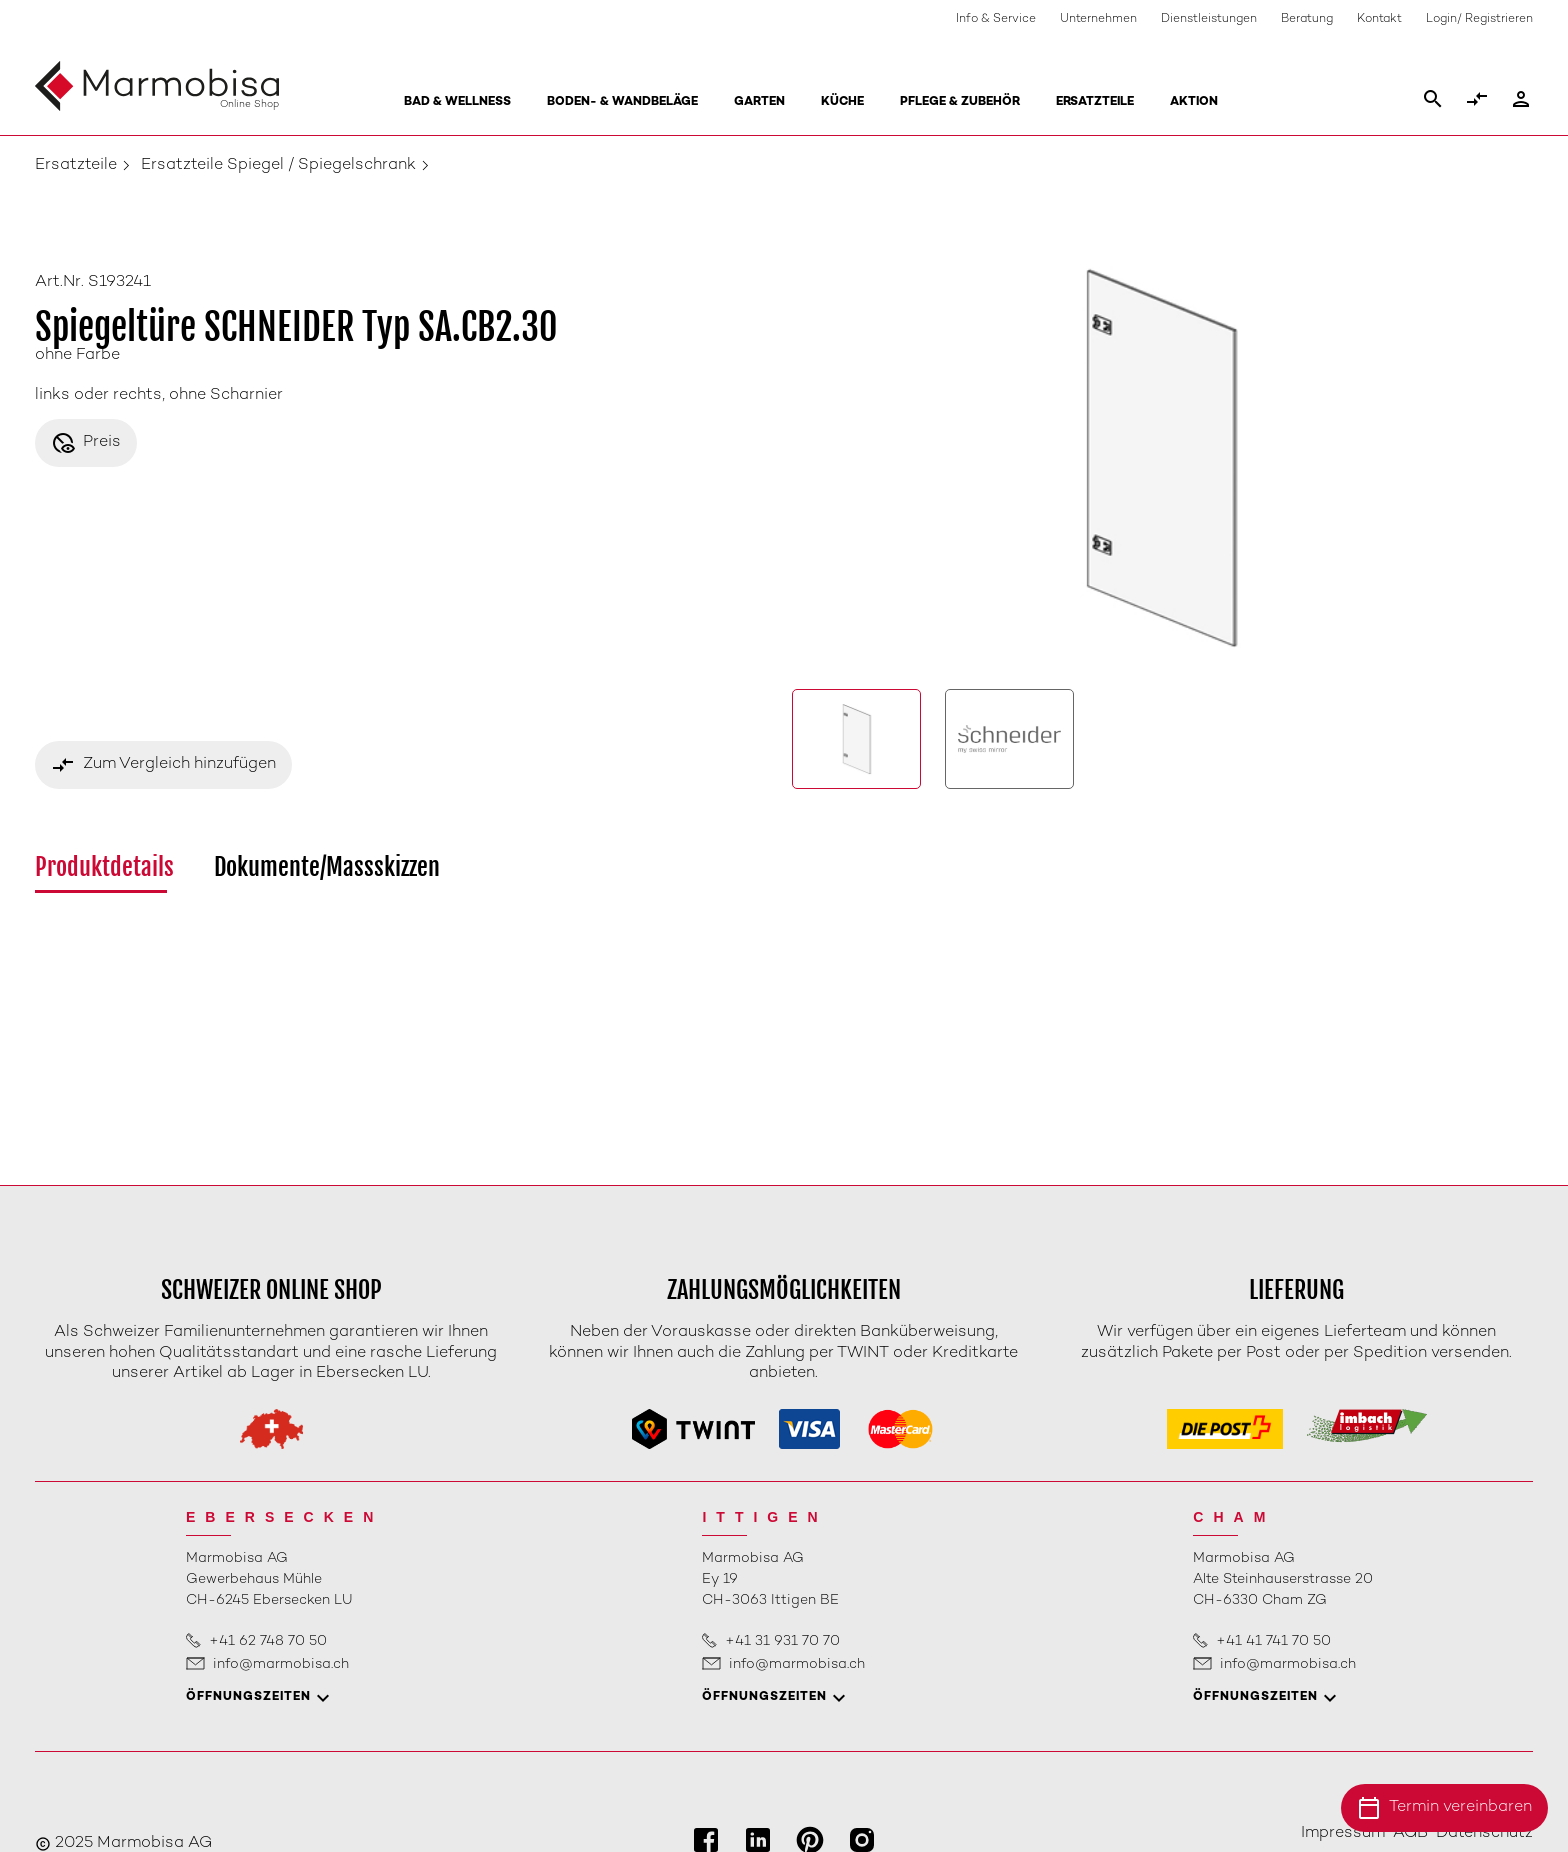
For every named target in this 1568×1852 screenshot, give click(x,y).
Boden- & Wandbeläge (622, 102)
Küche (842, 102)
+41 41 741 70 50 (1273, 1641)
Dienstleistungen (1209, 19)
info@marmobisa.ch (281, 1664)
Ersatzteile (1095, 102)
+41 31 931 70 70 (782, 1641)
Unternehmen (1098, 19)
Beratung (1307, 19)
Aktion (1194, 102)
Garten (759, 102)
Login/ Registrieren (1479, 19)
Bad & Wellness (457, 102)
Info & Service (996, 19)
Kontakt (1379, 19)
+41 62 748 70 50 (268, 1641)
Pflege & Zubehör (960, 102)
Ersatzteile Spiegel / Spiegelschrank (278, 165)
